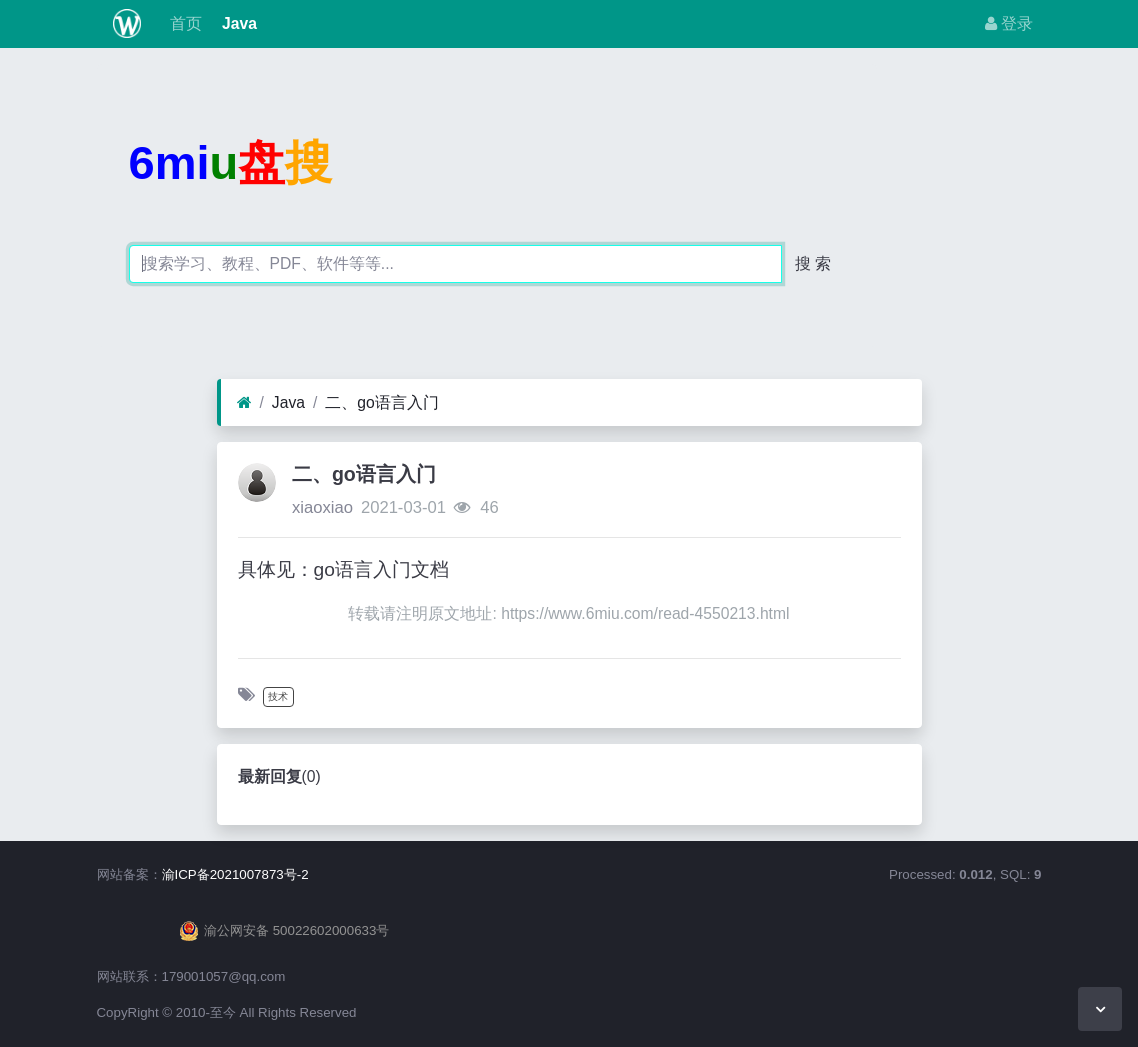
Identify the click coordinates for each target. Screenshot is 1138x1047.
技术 (278, 696)
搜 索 (813, 263)
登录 (1009, 23)
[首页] (244, 403)
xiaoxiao (322, 507)
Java (237, 23)
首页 (183, 23)
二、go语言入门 (381, 402)
